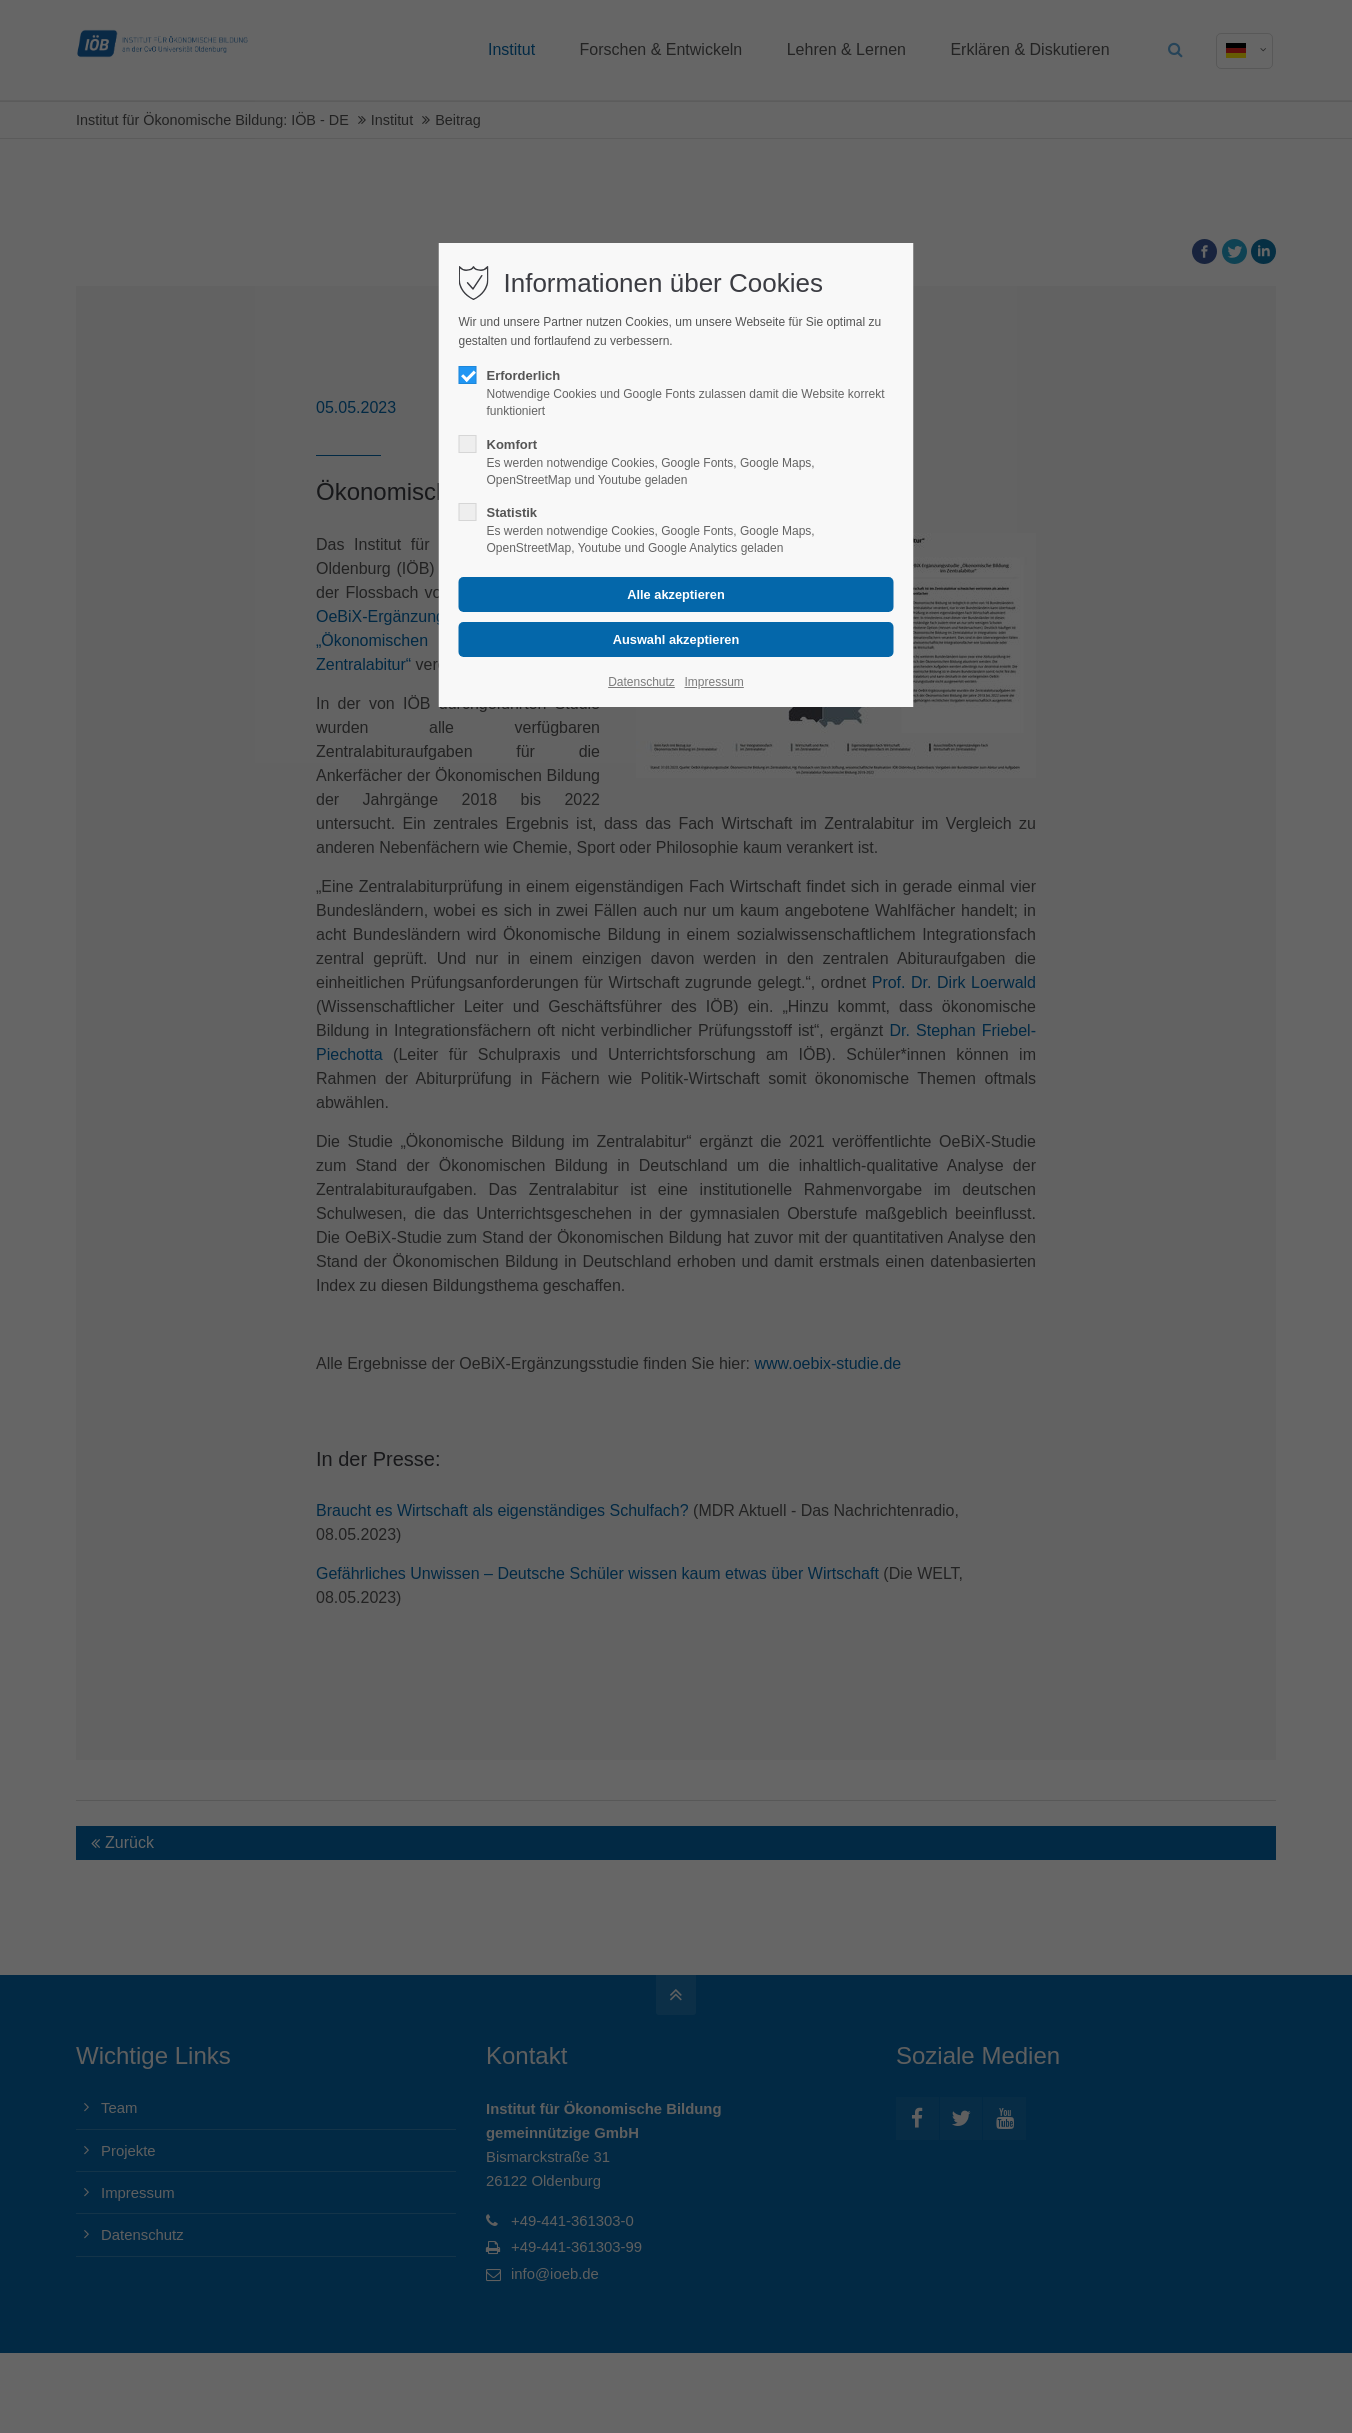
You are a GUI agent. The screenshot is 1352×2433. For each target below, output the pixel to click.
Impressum (713, 682)
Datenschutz (641, 682)
